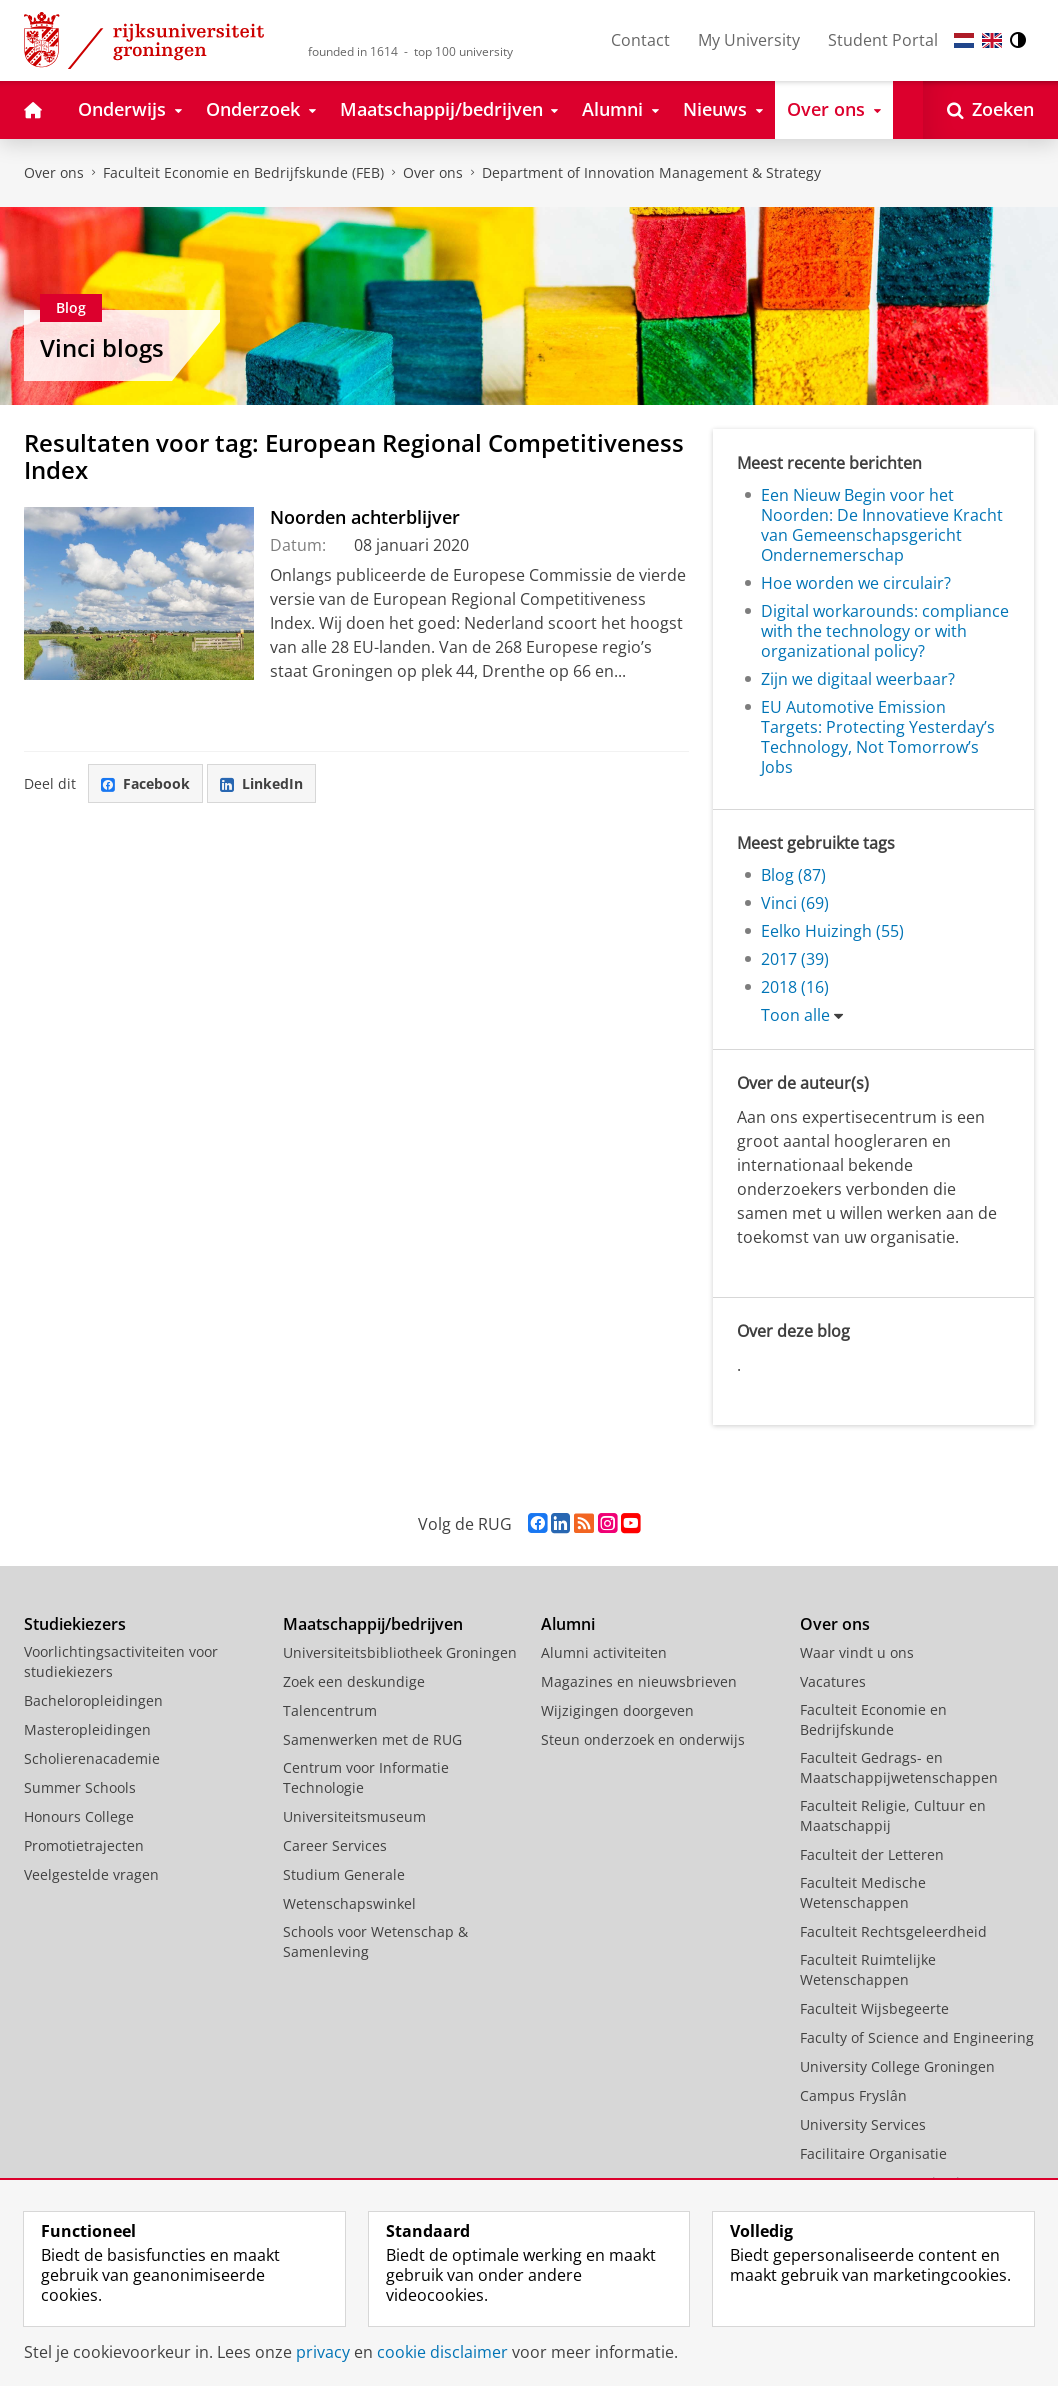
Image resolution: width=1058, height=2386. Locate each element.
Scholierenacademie (92, 1758)
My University (749, 40)
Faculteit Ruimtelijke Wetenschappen (868, 1969)
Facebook (145, 783)
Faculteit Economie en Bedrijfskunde (873, 1719)
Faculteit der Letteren (872, 1854)
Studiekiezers (75, 1624)
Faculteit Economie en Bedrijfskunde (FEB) (243, 172)
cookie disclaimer (442, 2352)
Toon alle (795, 1015)
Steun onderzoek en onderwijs (643, 1739)
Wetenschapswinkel (349, 1903)
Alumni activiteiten (604, 1652)
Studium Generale (344, 1874)
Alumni (568, 1624)
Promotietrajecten (84, 1845)
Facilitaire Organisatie (873, 2153)
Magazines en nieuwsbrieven (639, 1681)
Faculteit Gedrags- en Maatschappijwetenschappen (899, 1767)
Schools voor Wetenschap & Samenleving (375, 1941)
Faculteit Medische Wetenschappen (863, 1892)
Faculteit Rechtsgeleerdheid (893, 1931)
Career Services (335, 1845)
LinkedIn (261, 783)
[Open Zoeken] (990, 110)
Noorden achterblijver (365, 517)
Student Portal (883, 40)
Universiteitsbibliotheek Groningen (400, 1652)
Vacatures (833, 1681)
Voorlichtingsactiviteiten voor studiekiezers (121, 1661)
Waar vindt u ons (857, 1652)
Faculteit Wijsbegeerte (874, 2008)
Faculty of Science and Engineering (917, 2037)
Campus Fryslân (853, 2095)
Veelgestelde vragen (91, 1874)
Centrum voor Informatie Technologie (366, 1777)
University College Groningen (897, 2066)
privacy (323, 2352)
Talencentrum (330, 1710)
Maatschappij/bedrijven (373, 1624)
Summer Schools (80, 1787)
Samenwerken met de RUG (372, 1739)
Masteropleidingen (87, 1729)
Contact (640, 40)
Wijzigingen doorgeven (617, 1710)
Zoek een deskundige (354, 1681)
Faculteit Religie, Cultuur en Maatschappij (893, 1815)
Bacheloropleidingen (93, 1700)
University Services (863, 2124)
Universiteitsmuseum (354, 1816)
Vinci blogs (102, 347)
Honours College (79, 1816)
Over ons (54, 172)
